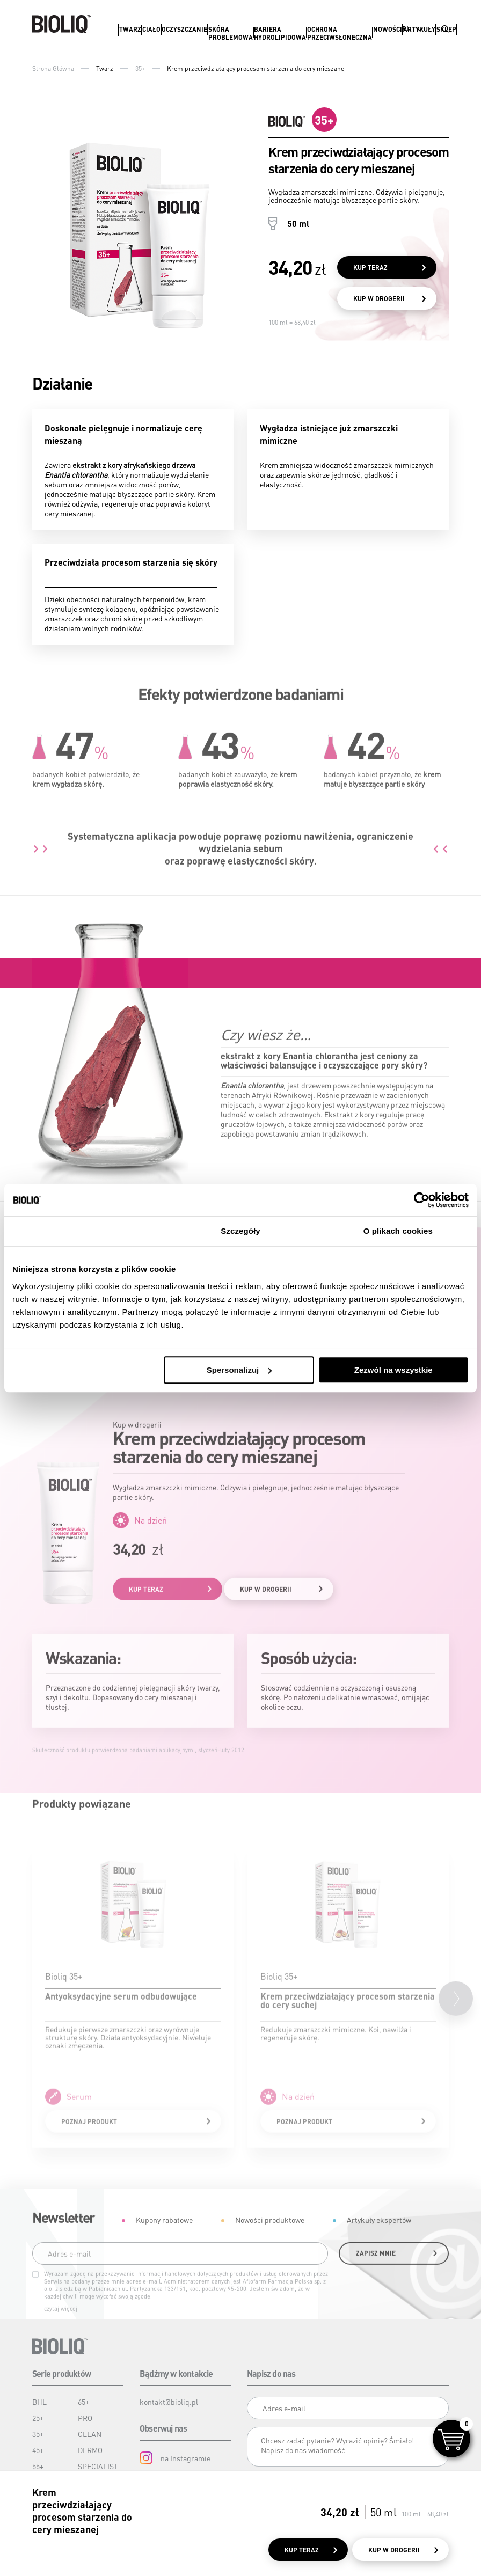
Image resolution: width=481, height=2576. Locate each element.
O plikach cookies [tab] (398, 1230)
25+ (37, 2418)
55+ (37, 2466)
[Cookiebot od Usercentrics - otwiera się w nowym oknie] (422, 1200)
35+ (140, 68)
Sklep (446, 29)
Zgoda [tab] (83, 1230)
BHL (39, 2401)
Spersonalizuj (239, 1369)
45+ (37, 2450)
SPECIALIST (98, 2466)
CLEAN (89, 2434)
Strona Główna (53, 68)
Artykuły (419, 29)
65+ (83, 2401)
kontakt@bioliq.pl (169, 2401)
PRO (85, 2418)
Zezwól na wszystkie (393, 1369)
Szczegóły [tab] (240, 1230)
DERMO (90, 2450)
